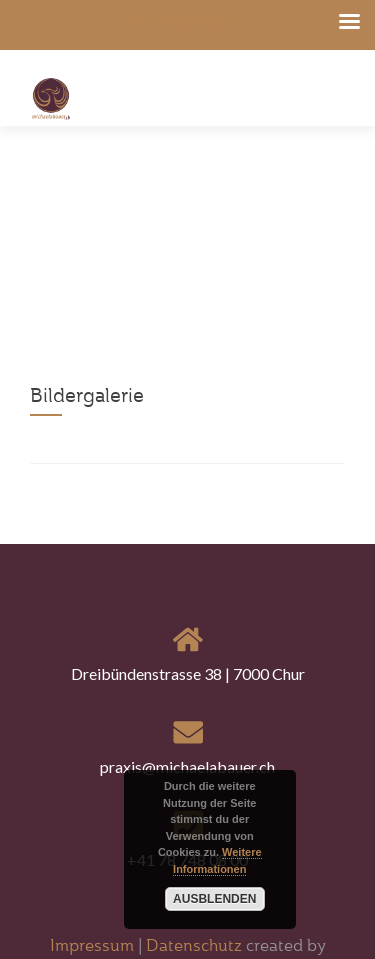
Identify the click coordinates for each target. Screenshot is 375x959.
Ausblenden (214, 899)
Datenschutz (194, 945)
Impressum (94, 945)
